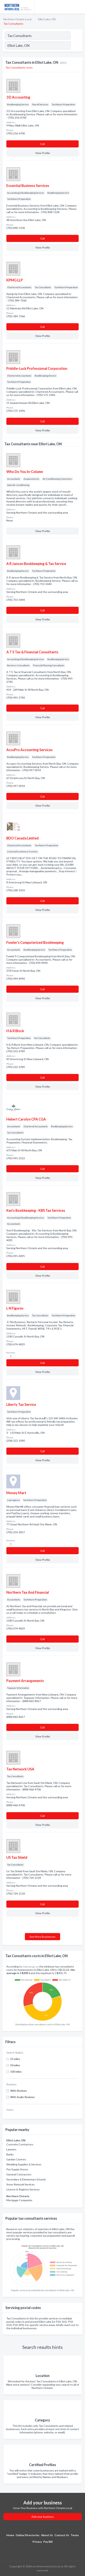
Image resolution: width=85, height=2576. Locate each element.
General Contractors (18, 2174)
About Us (47, 2535)
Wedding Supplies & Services (23, 2164)
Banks (10, 2154)
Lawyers (11, 2149)
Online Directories (28, 2535)
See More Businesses (42, 1936)
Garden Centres (16, 2159)
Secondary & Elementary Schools (26, 2179)
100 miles (16, 2071)
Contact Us (62, 2535)
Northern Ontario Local (17, 19)
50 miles (15, 2065)
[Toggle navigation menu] (79, 7)
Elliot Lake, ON (47, 19)
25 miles (15, 2058)
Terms (75, 2535)
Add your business (42, 2516)
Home (10, 2535)
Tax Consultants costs (19, 67)
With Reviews (18, 2090)
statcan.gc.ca (31, 1966)
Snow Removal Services (20, 2184)
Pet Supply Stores (17, 2169)
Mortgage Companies (19, 2200)
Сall (42, 144)
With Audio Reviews (22, 2097)
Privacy (37, 2541)
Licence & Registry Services (23, 2189)
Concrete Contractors (19, 2144)
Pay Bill (48, 2541)
